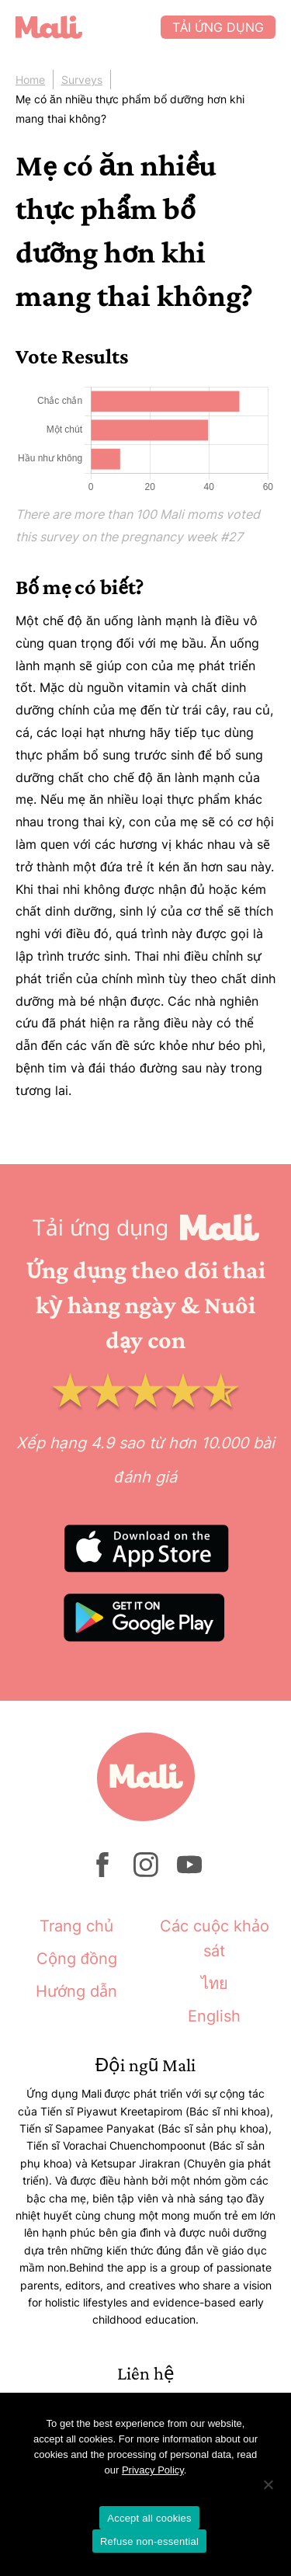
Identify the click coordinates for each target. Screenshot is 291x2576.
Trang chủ (76, 1926)
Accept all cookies (149, 2518)
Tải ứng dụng (218, 27)
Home (30, 79)
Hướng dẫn (76, 1991)
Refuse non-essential (149, 2541)
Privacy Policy (153, 2470)
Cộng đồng (76, 1958)
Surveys (81, 79)
